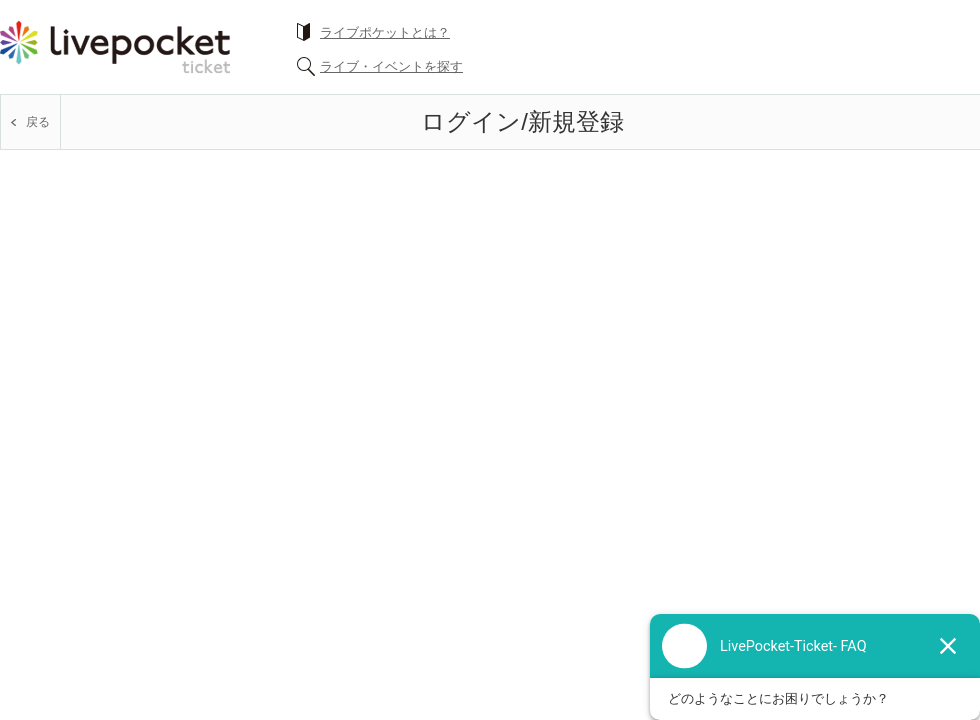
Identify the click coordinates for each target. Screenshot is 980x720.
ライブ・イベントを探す (391, 66)
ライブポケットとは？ (385, 32)
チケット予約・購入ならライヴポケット (115, 47)
